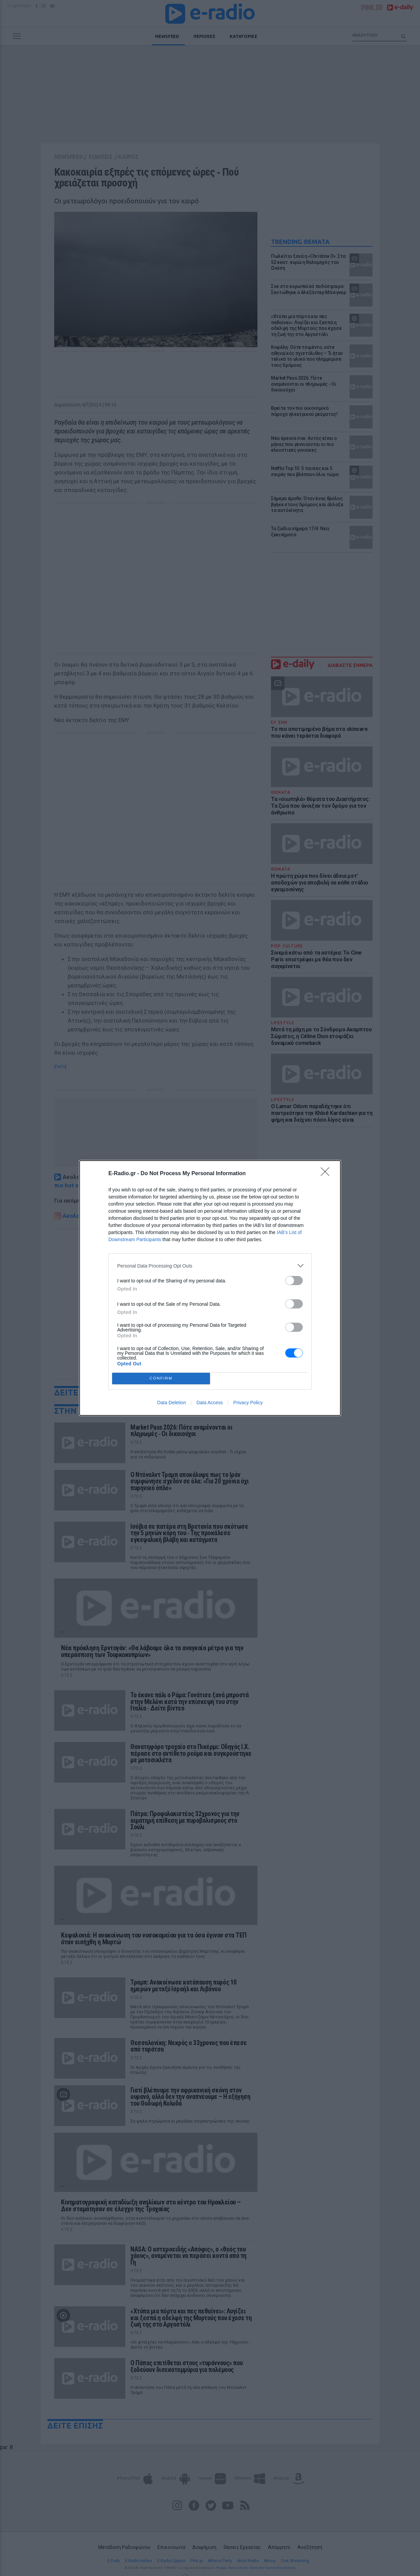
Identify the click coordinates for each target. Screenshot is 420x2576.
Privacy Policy (248, 1402)
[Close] (327, 1173)
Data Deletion (171, 1402)
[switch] (294, 1280)
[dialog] (210, 1288)
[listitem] (210, 1265)
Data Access (209, 1402)
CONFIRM (161, 1378)
